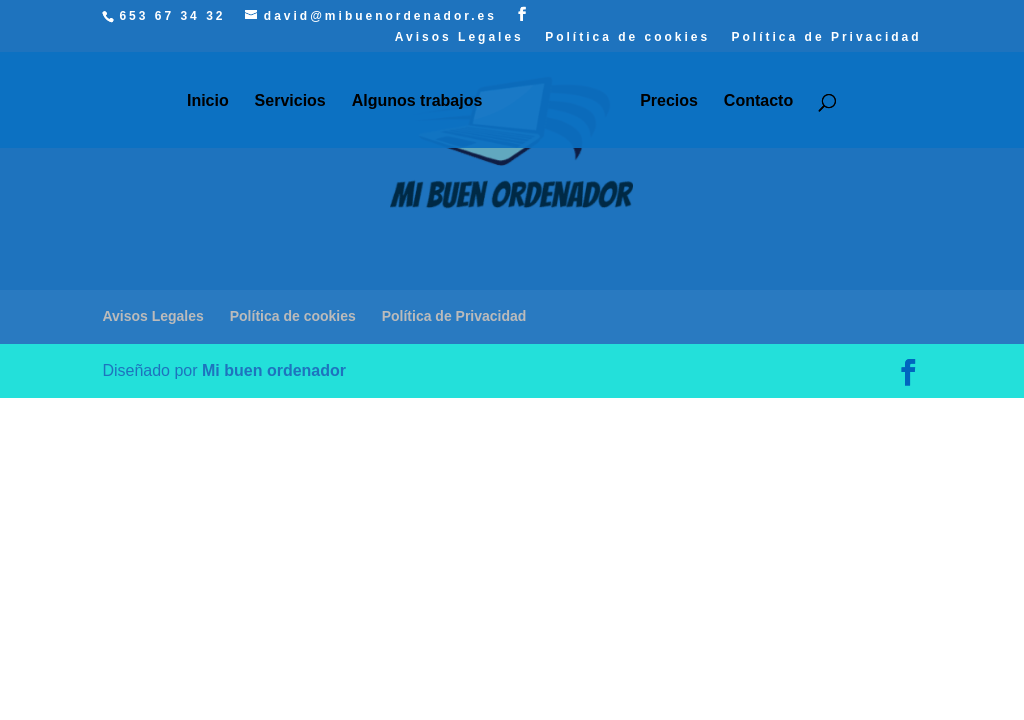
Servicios (290, 101)
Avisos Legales (459, 37)
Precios (669, 101)
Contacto (758, 101)
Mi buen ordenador (274, 370)
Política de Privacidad (827, 37)
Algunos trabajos (417, 101)
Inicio (208, 101)
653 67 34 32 (172, 16)
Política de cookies (627, 37)
